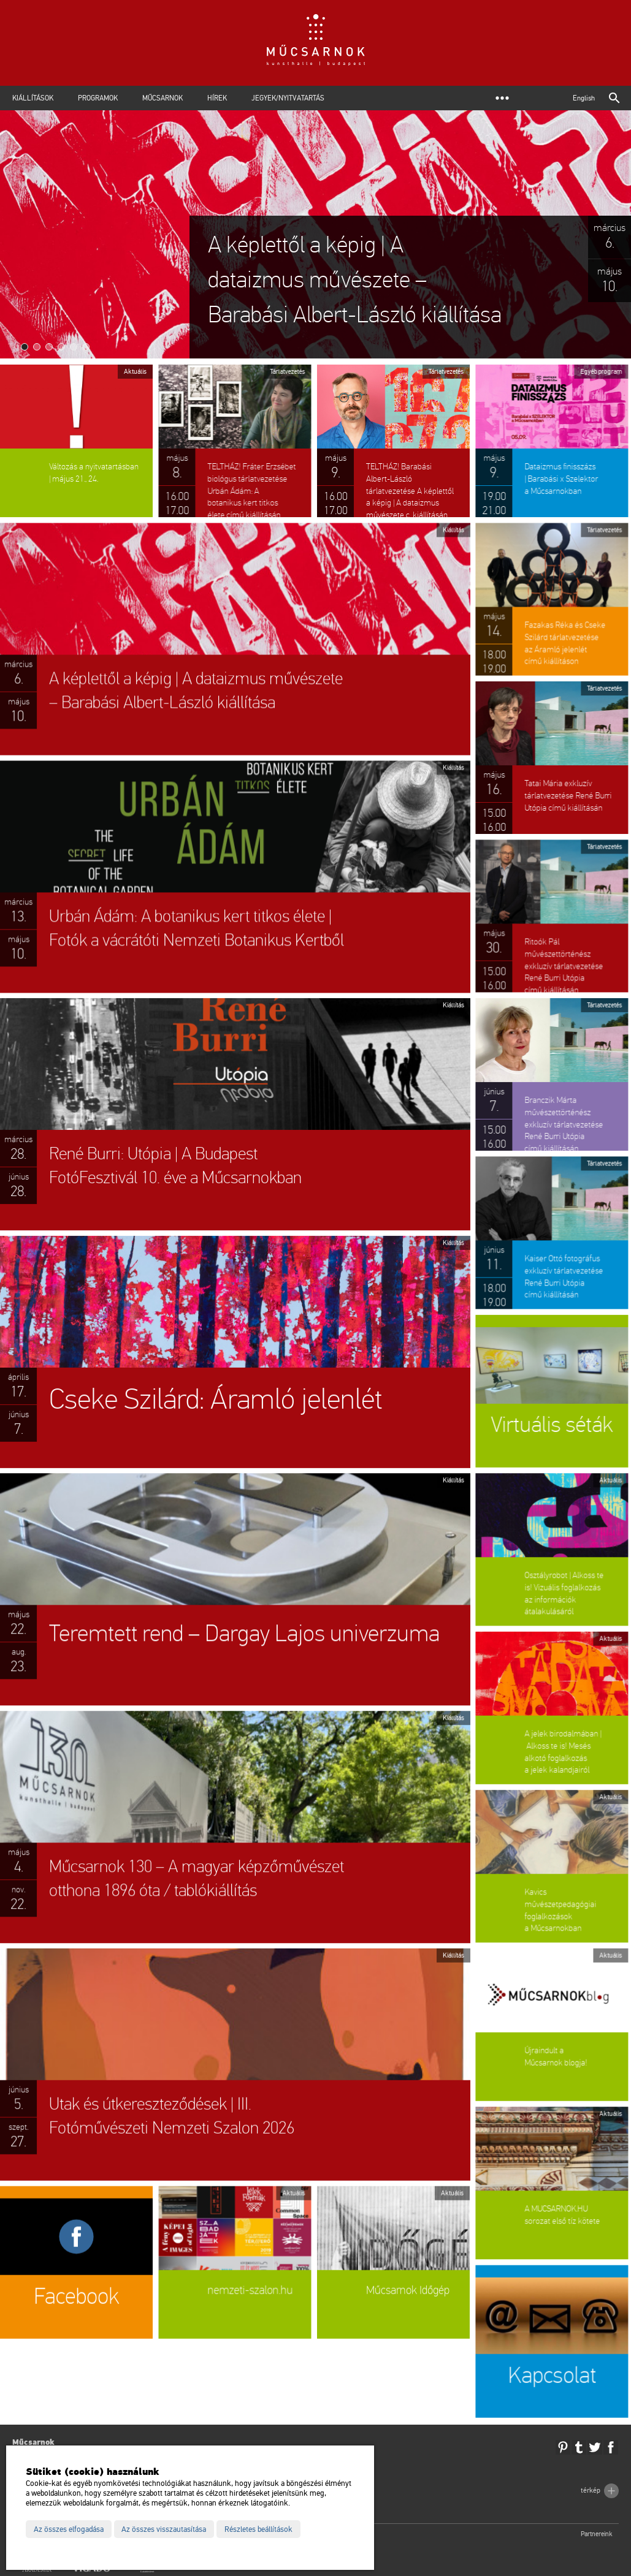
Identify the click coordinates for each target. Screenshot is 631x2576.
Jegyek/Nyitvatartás (287, 98)
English (584, 98)
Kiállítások (32, 98)
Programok (98, 98)
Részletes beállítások (258, 2529)
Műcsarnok (162, 98)
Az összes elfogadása (69, 2529)
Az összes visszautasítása (163, 2529)
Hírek (217, 98)
